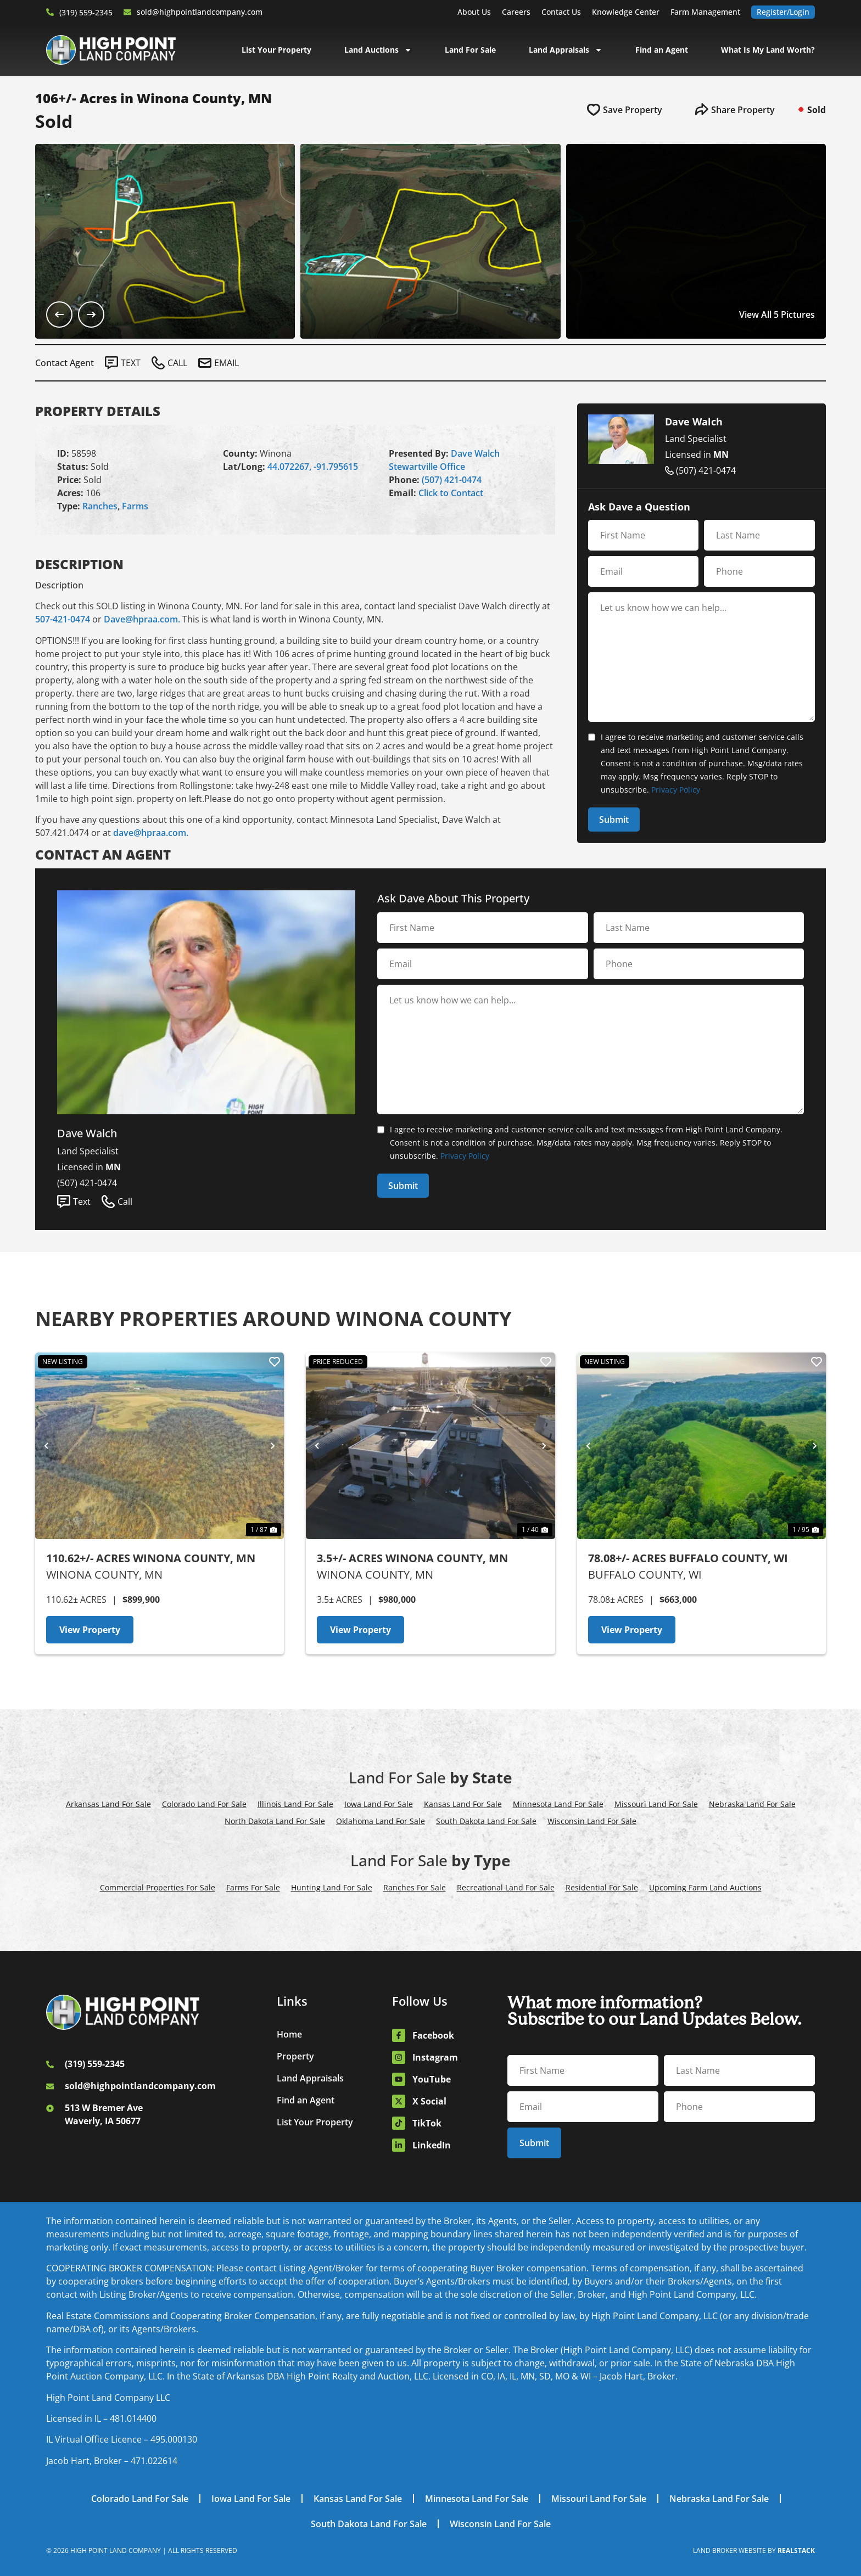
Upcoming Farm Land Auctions (705, 1887)
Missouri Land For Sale (656, 1804)
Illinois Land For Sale (295, 1804)
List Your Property (276, 49)
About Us (474, 12)
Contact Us (561, 12)
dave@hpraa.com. (150, 833)
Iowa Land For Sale (378, 1804)
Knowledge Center (625, 12)
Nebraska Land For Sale (752, 1804)
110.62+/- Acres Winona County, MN (150, 1558)
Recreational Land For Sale (506, 1887)
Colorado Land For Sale (204, 1804)
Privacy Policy (675, 789)
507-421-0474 (62, 619)
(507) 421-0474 (452, 480)
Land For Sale (470, 49)
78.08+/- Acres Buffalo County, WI (688, 1558)
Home (289, 2034)
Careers (516, 12)
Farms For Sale (253, 1887)
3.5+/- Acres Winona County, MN (412, 1558)
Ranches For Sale (414, 1887)
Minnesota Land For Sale (558, 1804)
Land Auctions (378, 49)
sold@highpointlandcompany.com (199, 12)
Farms (135, 506)
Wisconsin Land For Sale (591, 1821)
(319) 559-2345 (86, 12)
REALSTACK (796, 2550)
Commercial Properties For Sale (157, 1887)
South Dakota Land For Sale (486, 1821)
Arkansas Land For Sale (108, 1804)
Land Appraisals (565, 49)
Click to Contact (450, 493)
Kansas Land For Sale (463, 1804)
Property (295, 2056)
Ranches (100, 506)
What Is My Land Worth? (768, 49)
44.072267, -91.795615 (312, 467)
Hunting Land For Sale (331, 1887)
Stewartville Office (427, 467)
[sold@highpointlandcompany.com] (127, 12)
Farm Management (705, 12)
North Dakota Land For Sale (275, 1821)
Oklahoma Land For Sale (380, 1821)
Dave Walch (475, 453)
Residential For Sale (602, 1887)
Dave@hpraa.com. (142, 619)
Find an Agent (661, 49)
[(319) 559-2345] (50, 12)
